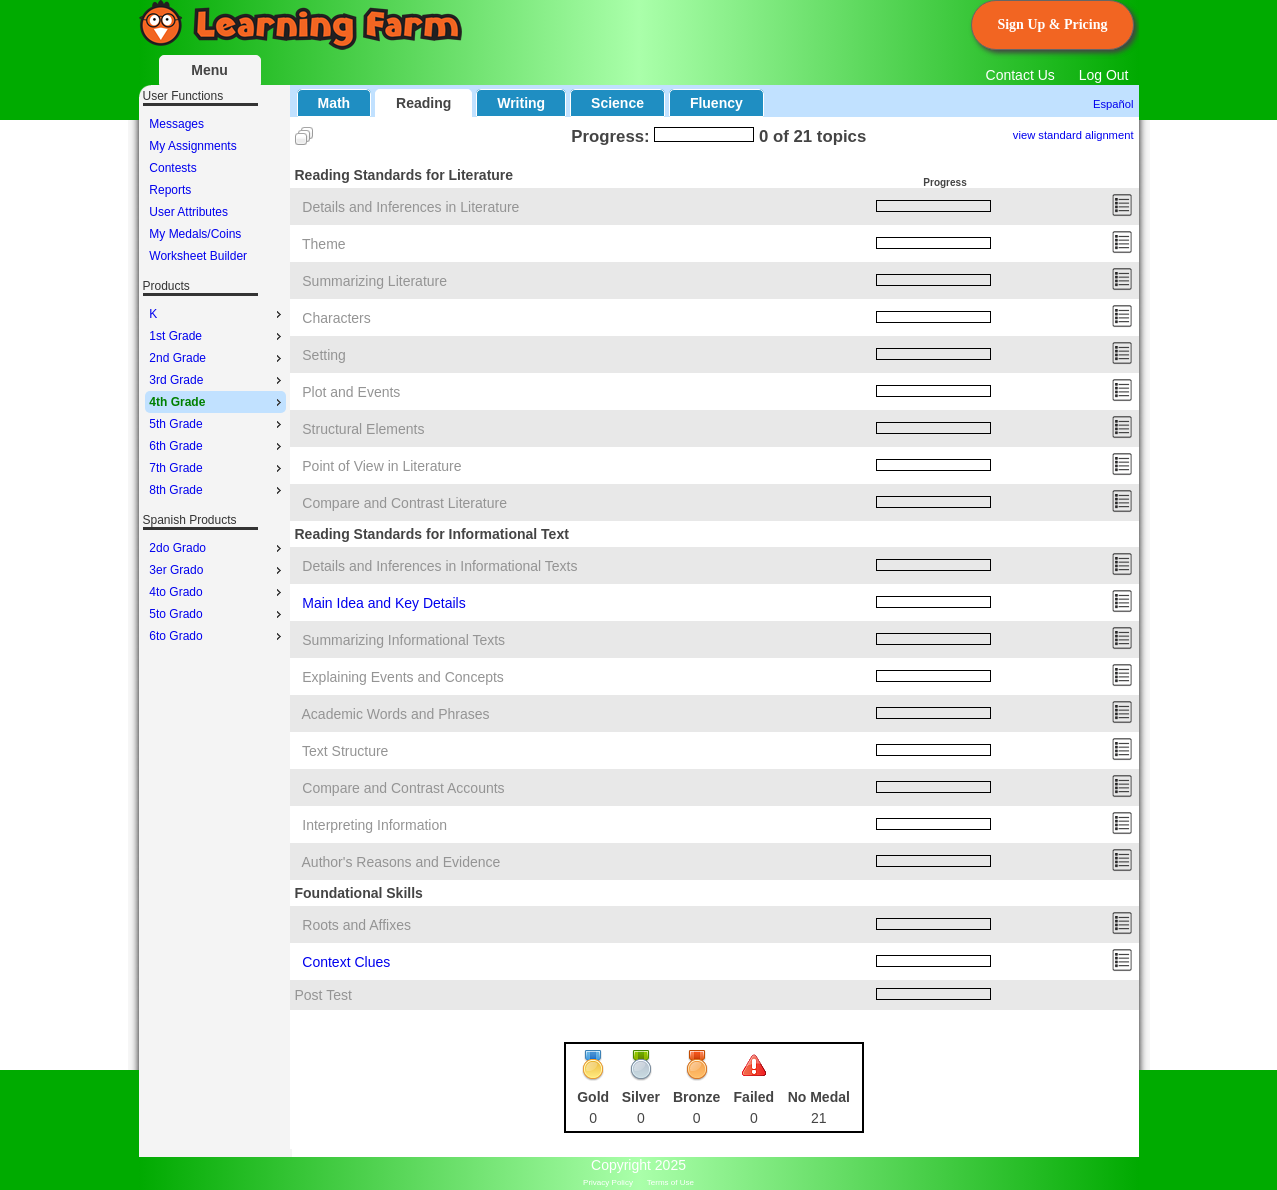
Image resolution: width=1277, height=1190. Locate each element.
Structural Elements (363, 429)
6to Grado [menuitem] (217, 636)
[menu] (215, 190)
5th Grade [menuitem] (217, 424)
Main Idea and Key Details (383, 603)
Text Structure (345, 751)
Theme (324, 244)
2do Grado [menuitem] (217, 548)
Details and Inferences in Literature (410, 207)
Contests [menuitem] (172, 168)
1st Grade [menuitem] (217, 336)
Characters (336, 318)
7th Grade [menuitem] (217, 468)
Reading (423, 103)
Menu (209, 70)
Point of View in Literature (381, 466)
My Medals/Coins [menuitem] (195, 234)
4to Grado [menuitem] (217, 592)
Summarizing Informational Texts (403, 640)
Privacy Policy (608, 1182)
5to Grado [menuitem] (217, 614)
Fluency (716, 103)
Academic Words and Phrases (396, 714)
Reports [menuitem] (170, 190)
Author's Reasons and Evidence (401, 862)
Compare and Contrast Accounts (403, 788)
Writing (521, 103)
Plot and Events (351, 392)
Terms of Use (670, 1182)
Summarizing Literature (374, 281)
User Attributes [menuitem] (188, 212)
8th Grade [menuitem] (217, 490)
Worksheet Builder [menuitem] (198, 256)
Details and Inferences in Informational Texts (439, 566)
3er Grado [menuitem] (217, 570)
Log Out (1104, 75)
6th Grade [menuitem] (217, 446)
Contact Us (1020, 75)
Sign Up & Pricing (1052, 24)
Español (1113, 104)
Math (334, 103)
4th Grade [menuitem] (217, 402)
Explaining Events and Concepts (403, 677)
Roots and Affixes (356, 925)
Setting (324, 355)
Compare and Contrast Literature (404, 503)
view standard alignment (1073, 135)
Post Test (323, 995)
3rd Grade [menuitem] (217, 380)
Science (617, 103)
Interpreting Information (374, 825)
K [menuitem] (217, 314)
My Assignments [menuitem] (192, 146)
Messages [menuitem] (176, 124)
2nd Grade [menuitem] (217, 358)
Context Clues (346, 962)
